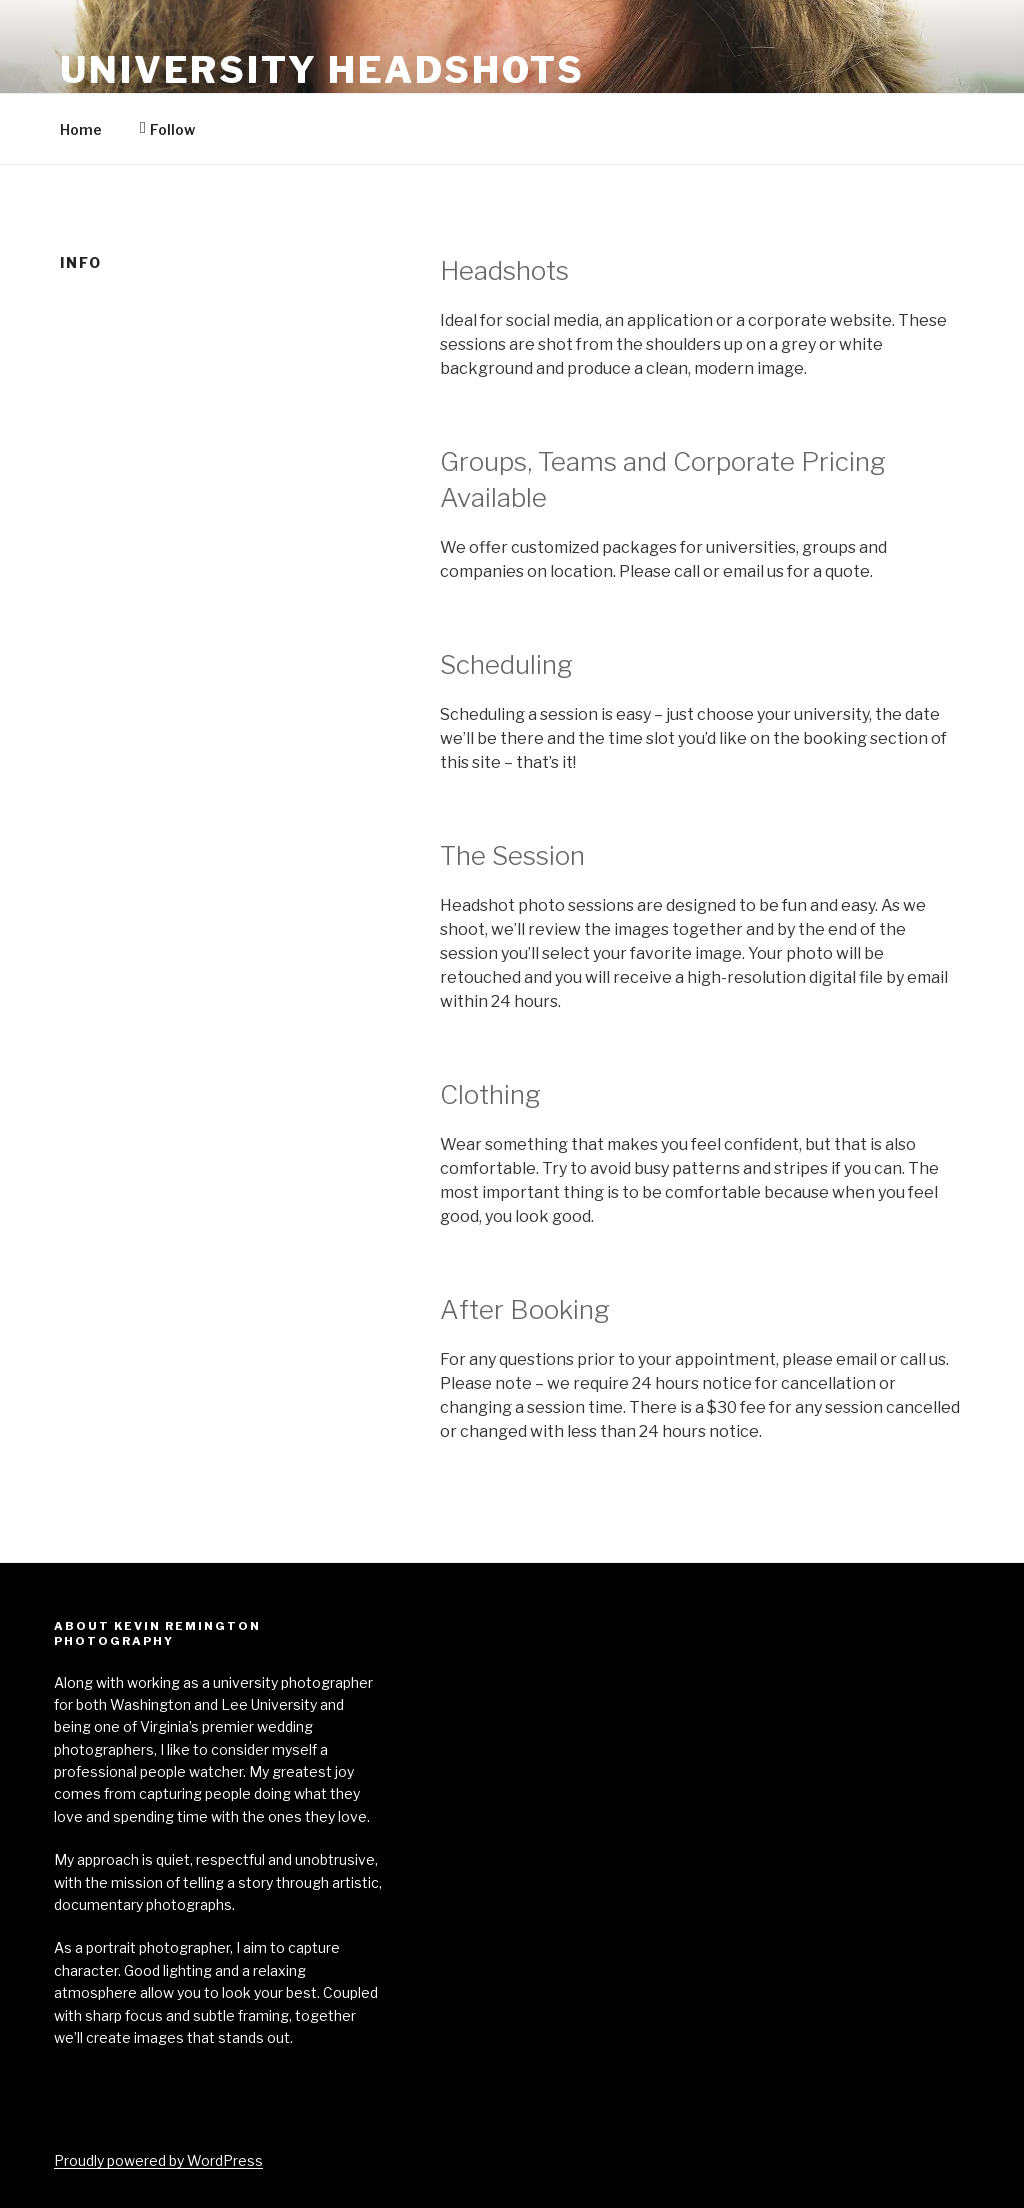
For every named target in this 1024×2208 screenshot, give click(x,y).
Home (81, 129)
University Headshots (322, 70)
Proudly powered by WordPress (158, 2160)
